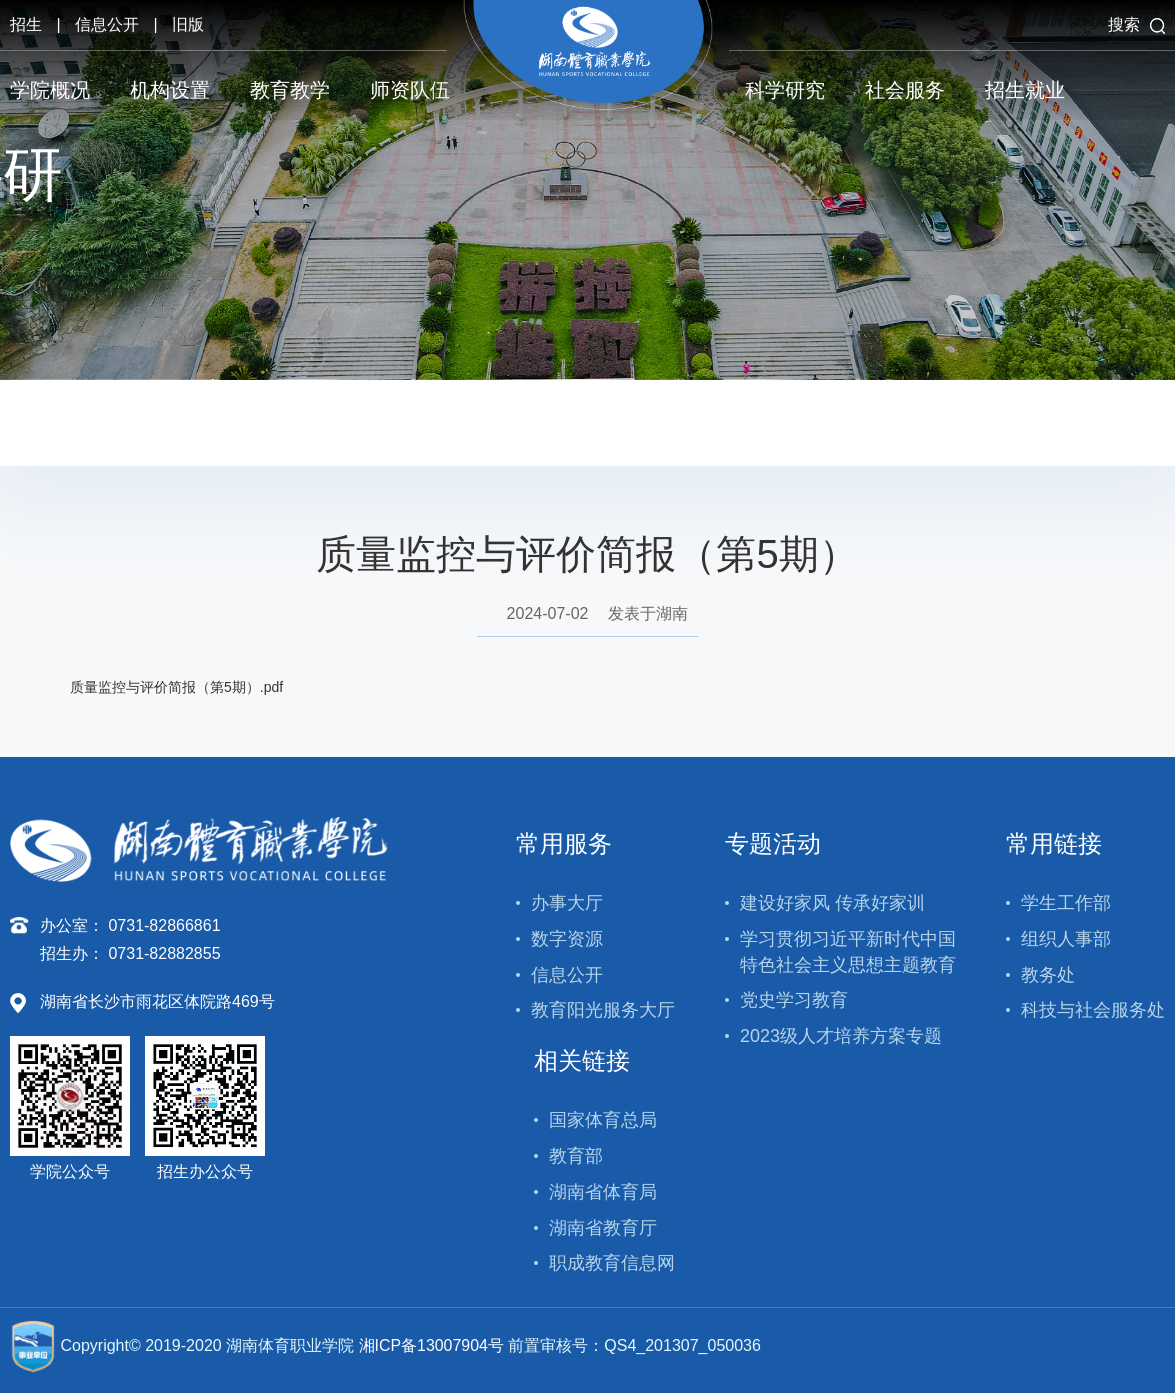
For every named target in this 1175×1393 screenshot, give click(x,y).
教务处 (1048, 975)
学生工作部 (1066, 903)
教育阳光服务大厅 (603, 1010)
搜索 (1136, 24)
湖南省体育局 (603, 1192)
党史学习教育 (794, 1000)
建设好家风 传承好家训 (832, 903)
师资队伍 (410, 90)
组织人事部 (1066, 939)
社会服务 (905, 90)
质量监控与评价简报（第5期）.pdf (176, 687)
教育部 (576, 1156)
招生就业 (1025, 90)
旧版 (188, 24)
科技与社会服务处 (1093, 1010)
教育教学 (290, 90)
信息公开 (107, 24)
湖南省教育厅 (603, 1228)
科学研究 (785, 90)
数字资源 (567, 939)
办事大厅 (567, 903)
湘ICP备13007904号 (432, 1345)
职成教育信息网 (612, 1263)
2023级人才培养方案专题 (841, 1036)
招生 (26, 24)
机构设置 (170, 90)
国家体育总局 (603, 1120)
